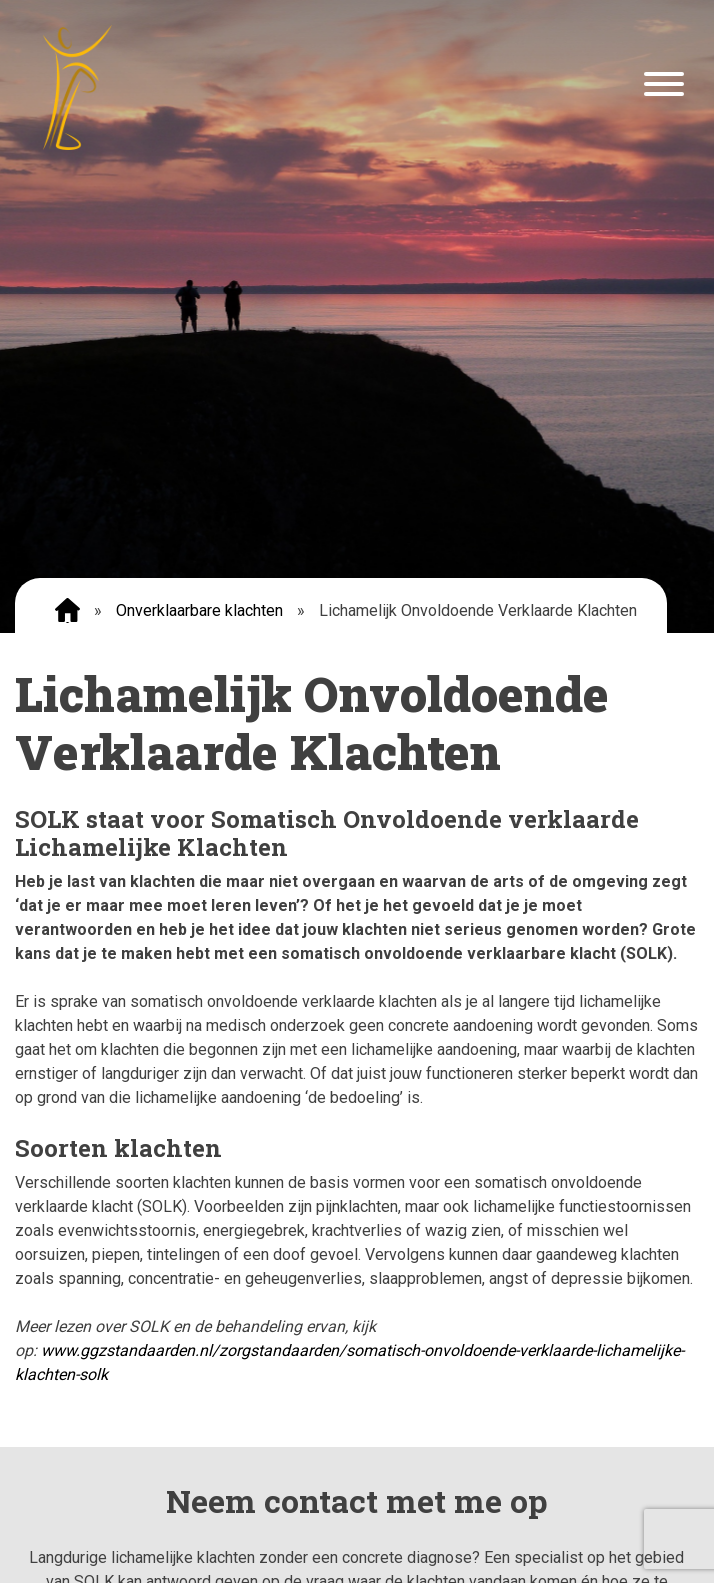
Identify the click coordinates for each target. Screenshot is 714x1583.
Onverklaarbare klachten (199, 610)
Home (67, 610)
